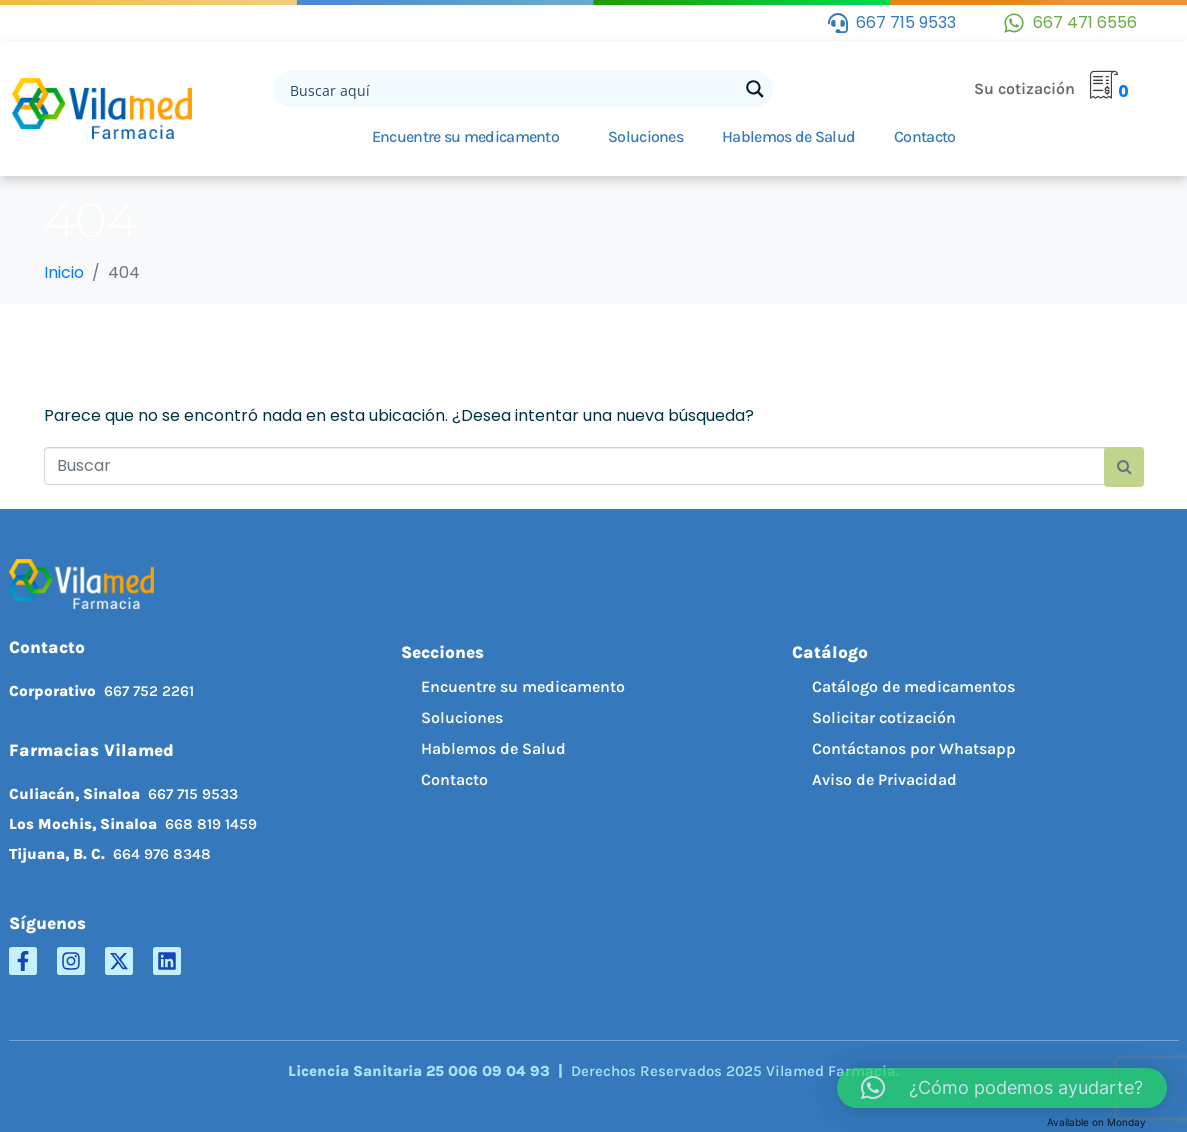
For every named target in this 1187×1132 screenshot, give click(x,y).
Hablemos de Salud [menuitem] (493, 748)
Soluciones (645, 136)
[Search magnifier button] (755, 89)
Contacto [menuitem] (454, 779)
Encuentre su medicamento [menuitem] (523, 686)
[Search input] (512, 89)
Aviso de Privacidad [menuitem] (884, 779)
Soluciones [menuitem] (462, 717)
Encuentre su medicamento (465, 136)
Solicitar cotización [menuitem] (884, 717)
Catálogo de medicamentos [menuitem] (913, 686)
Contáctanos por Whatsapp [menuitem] (914, 748)
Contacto (924, 136)
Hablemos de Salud (788, 136)
